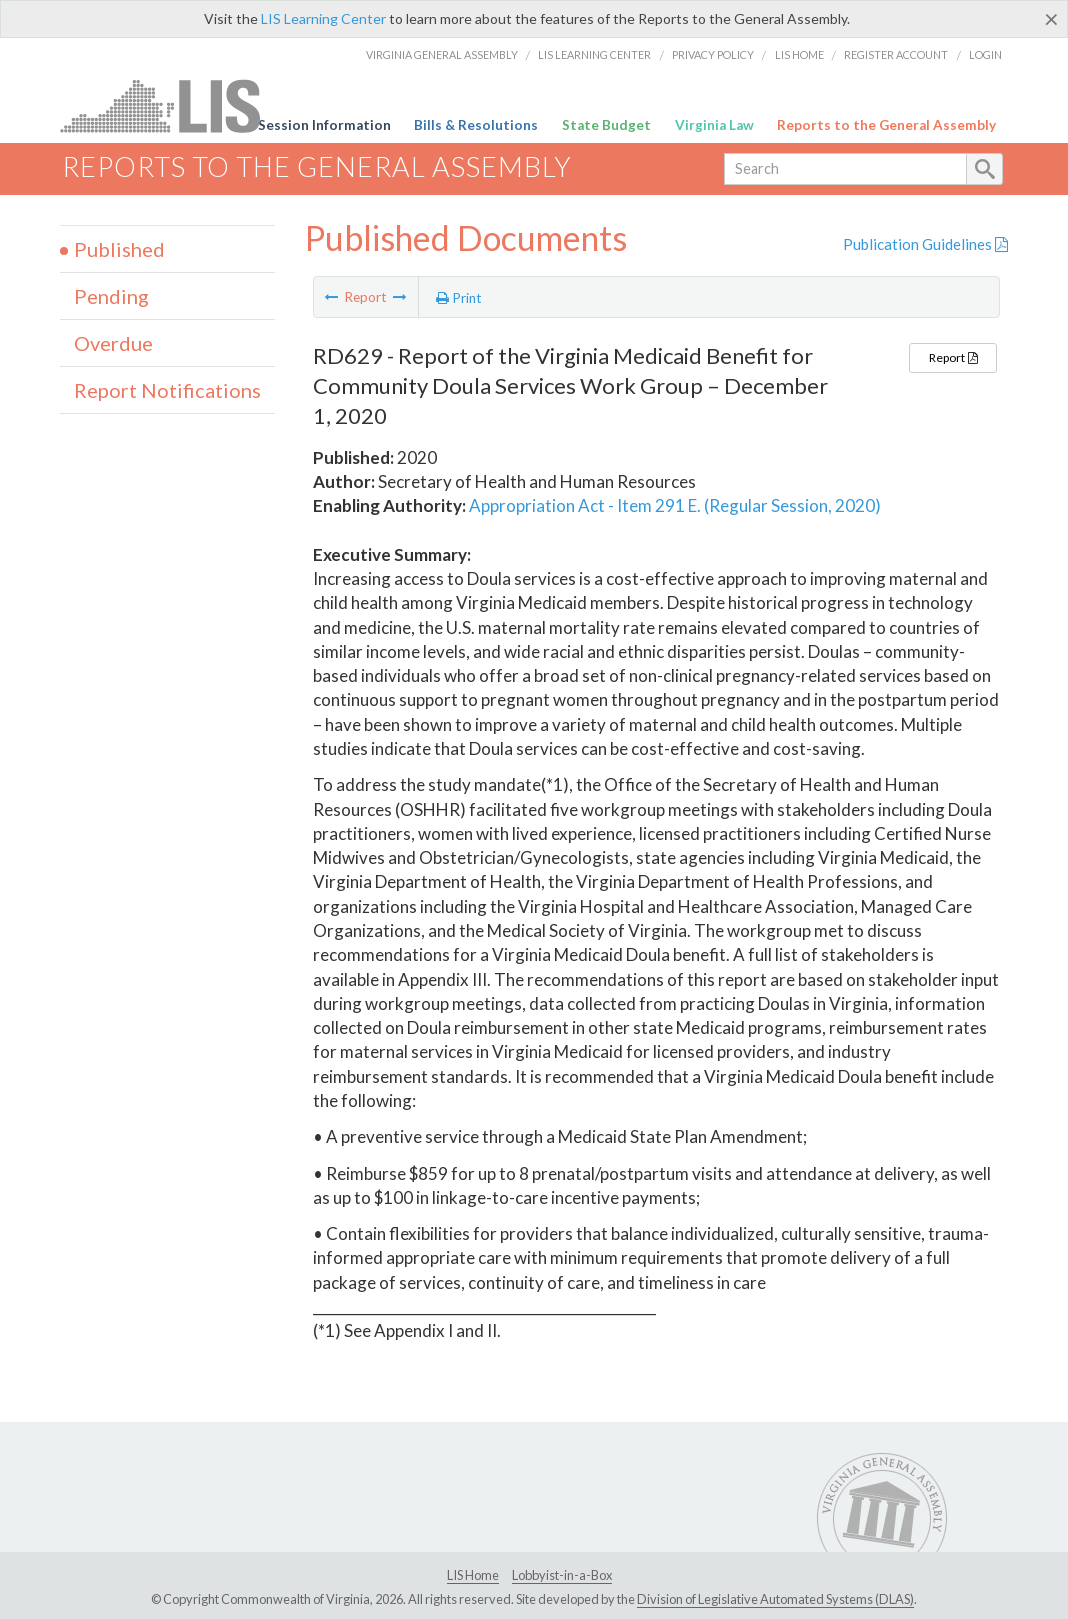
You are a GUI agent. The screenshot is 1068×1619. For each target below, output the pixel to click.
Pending (111, 296)
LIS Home (799, 54)
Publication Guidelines (925, 244)
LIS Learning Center (323, 18)
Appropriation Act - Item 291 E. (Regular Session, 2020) (675, 505)
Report (953, 357)
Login (985, 54)
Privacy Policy (713, 54)
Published (119, 249)
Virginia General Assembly (442, 54)
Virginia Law (714, 125)
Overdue (113, 343)
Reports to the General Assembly (886, 125)
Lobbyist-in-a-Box (562, 1575)
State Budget (606, 125)
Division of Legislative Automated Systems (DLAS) (775, 1599)
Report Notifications (167, 390)
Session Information (324, 125)
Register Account (896, 54)
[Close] (1051, 19)
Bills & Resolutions (476, 125)
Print (459, 298)
